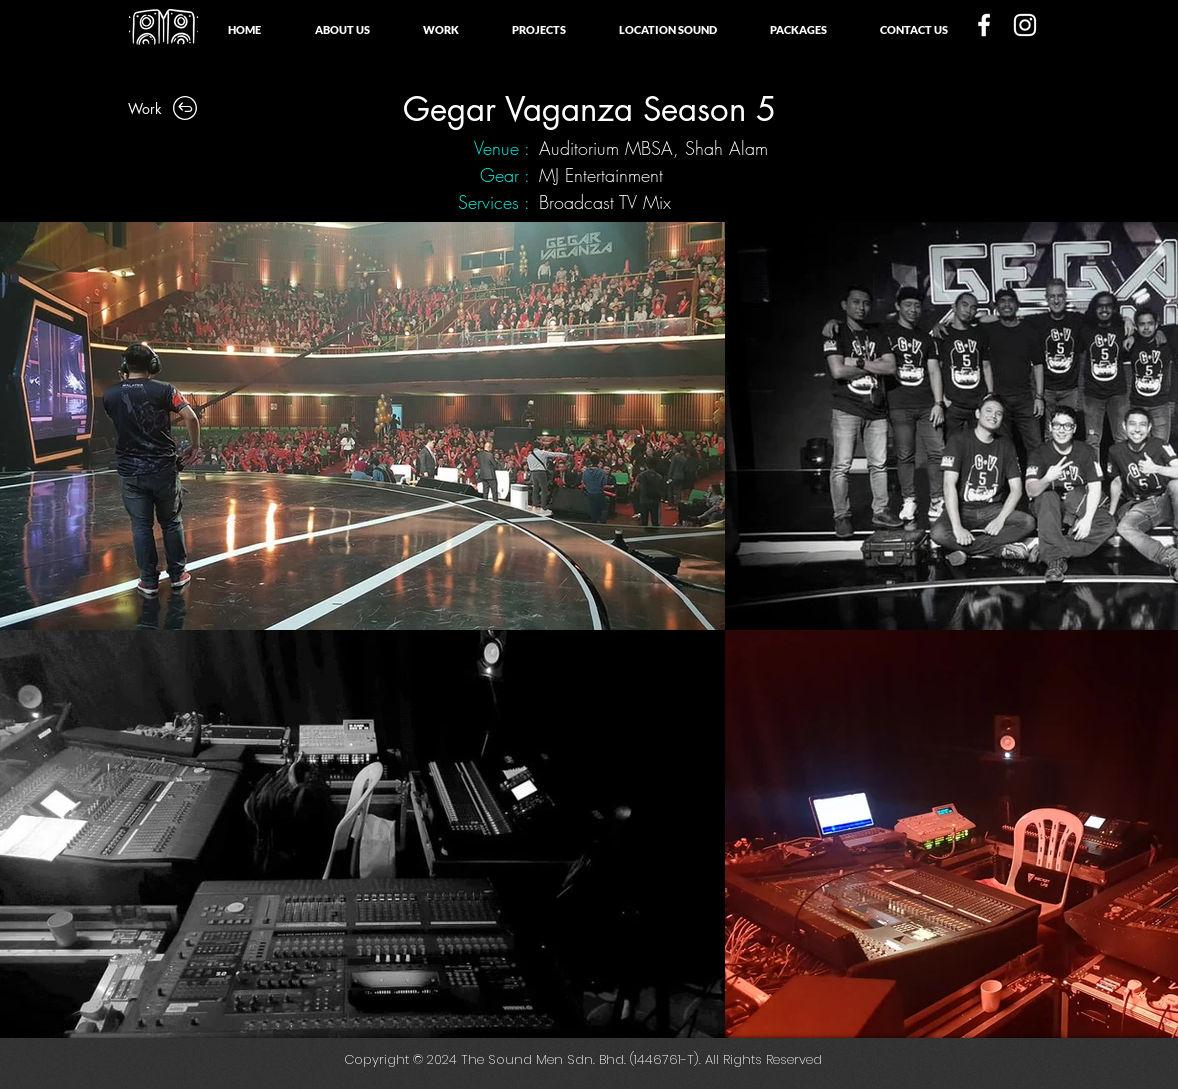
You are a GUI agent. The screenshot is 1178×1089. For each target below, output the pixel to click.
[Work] (163, 108)
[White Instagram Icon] (1025, 25)
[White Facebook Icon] (984, 25)
